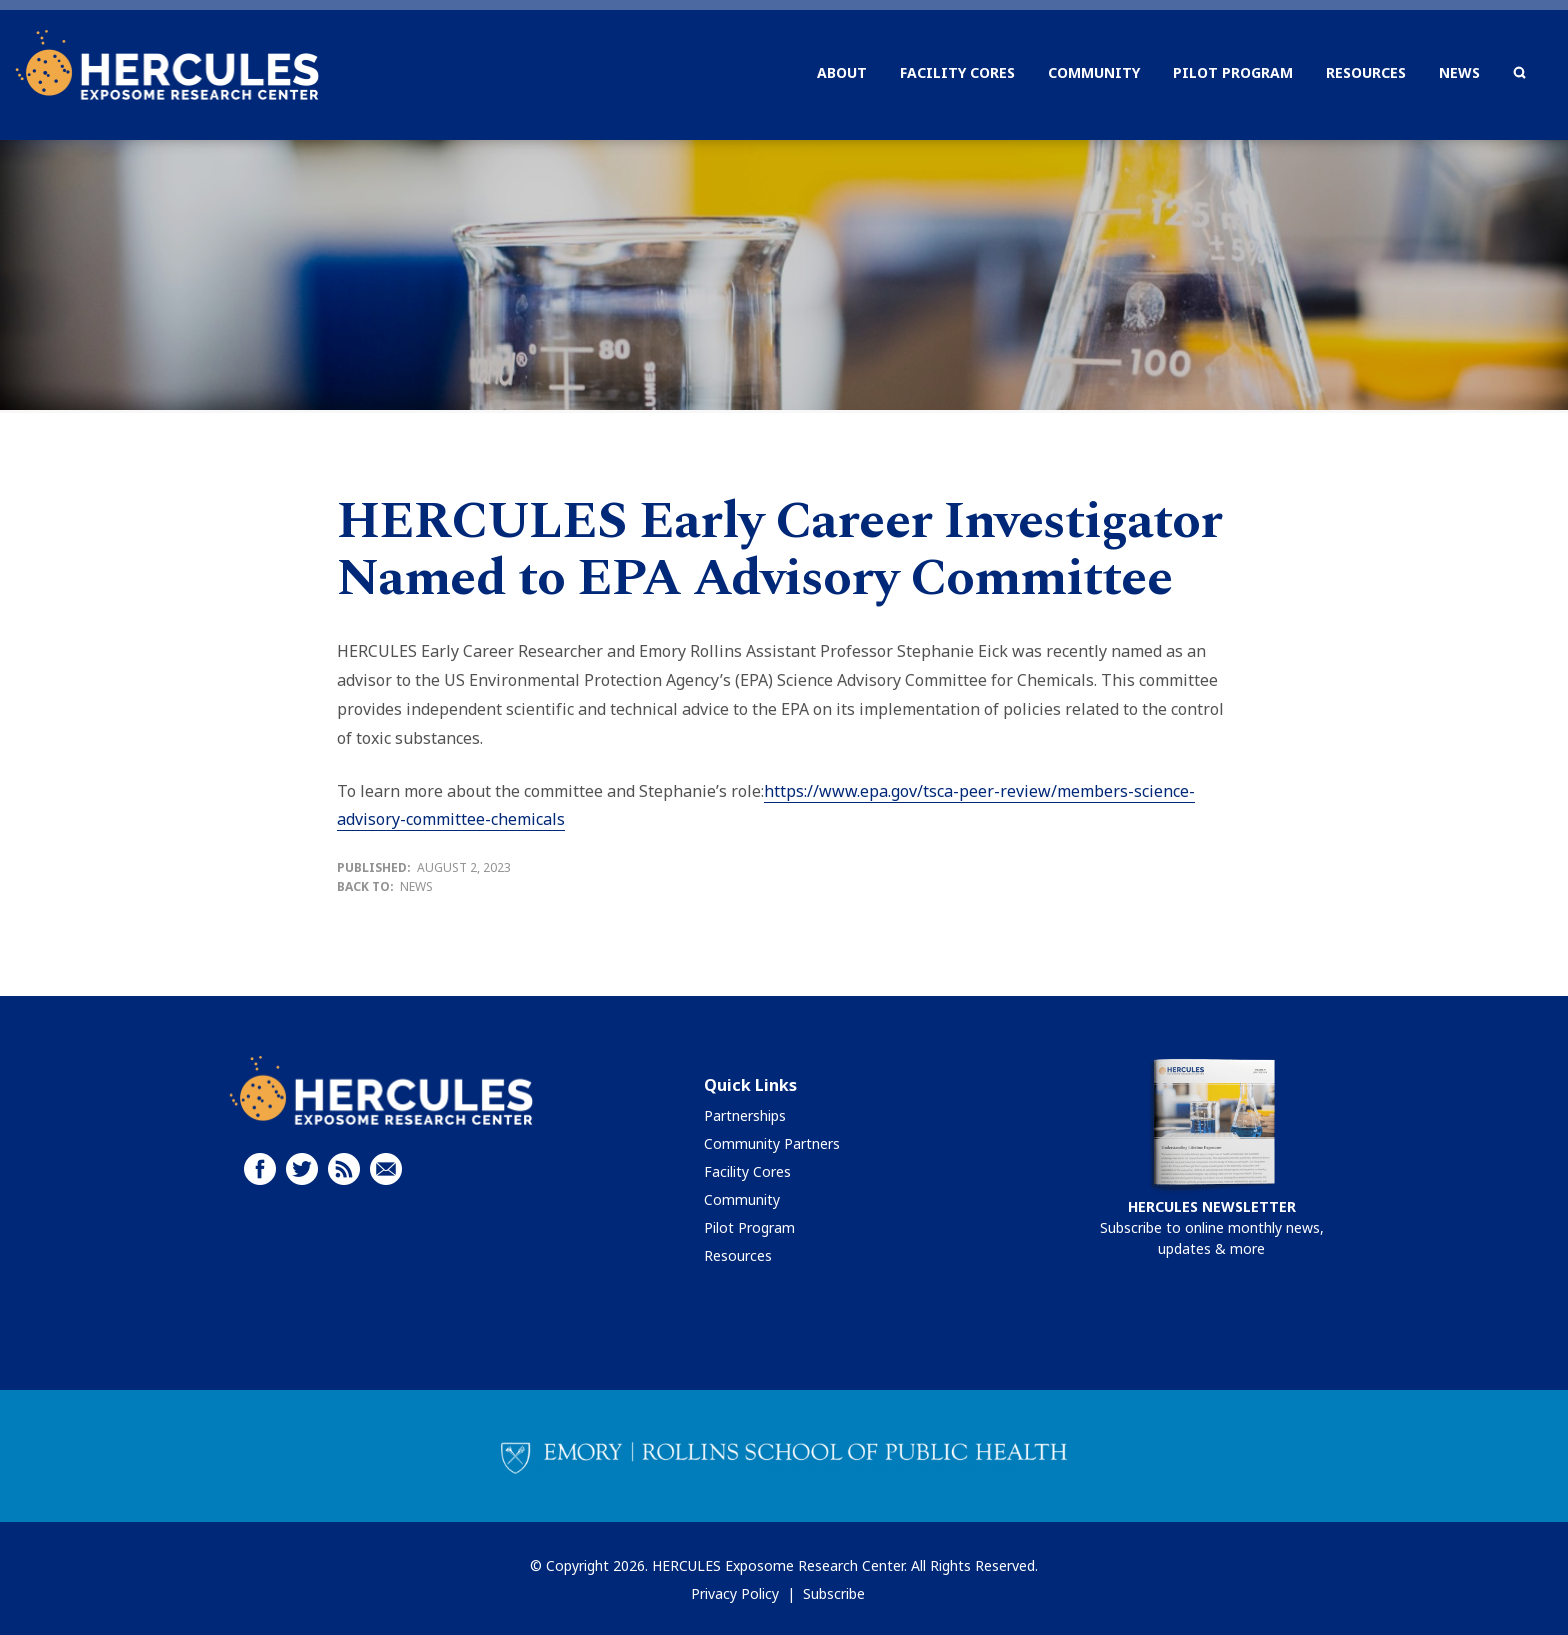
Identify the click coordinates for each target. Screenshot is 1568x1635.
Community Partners (772, 1143)
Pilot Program (749, 1227)
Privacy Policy (735, 1593)
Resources (738, 1255)
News (416, 886)
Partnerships (745, 1115)
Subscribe (834, 1593)
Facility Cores (747, 1171)
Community (742, 1199)
